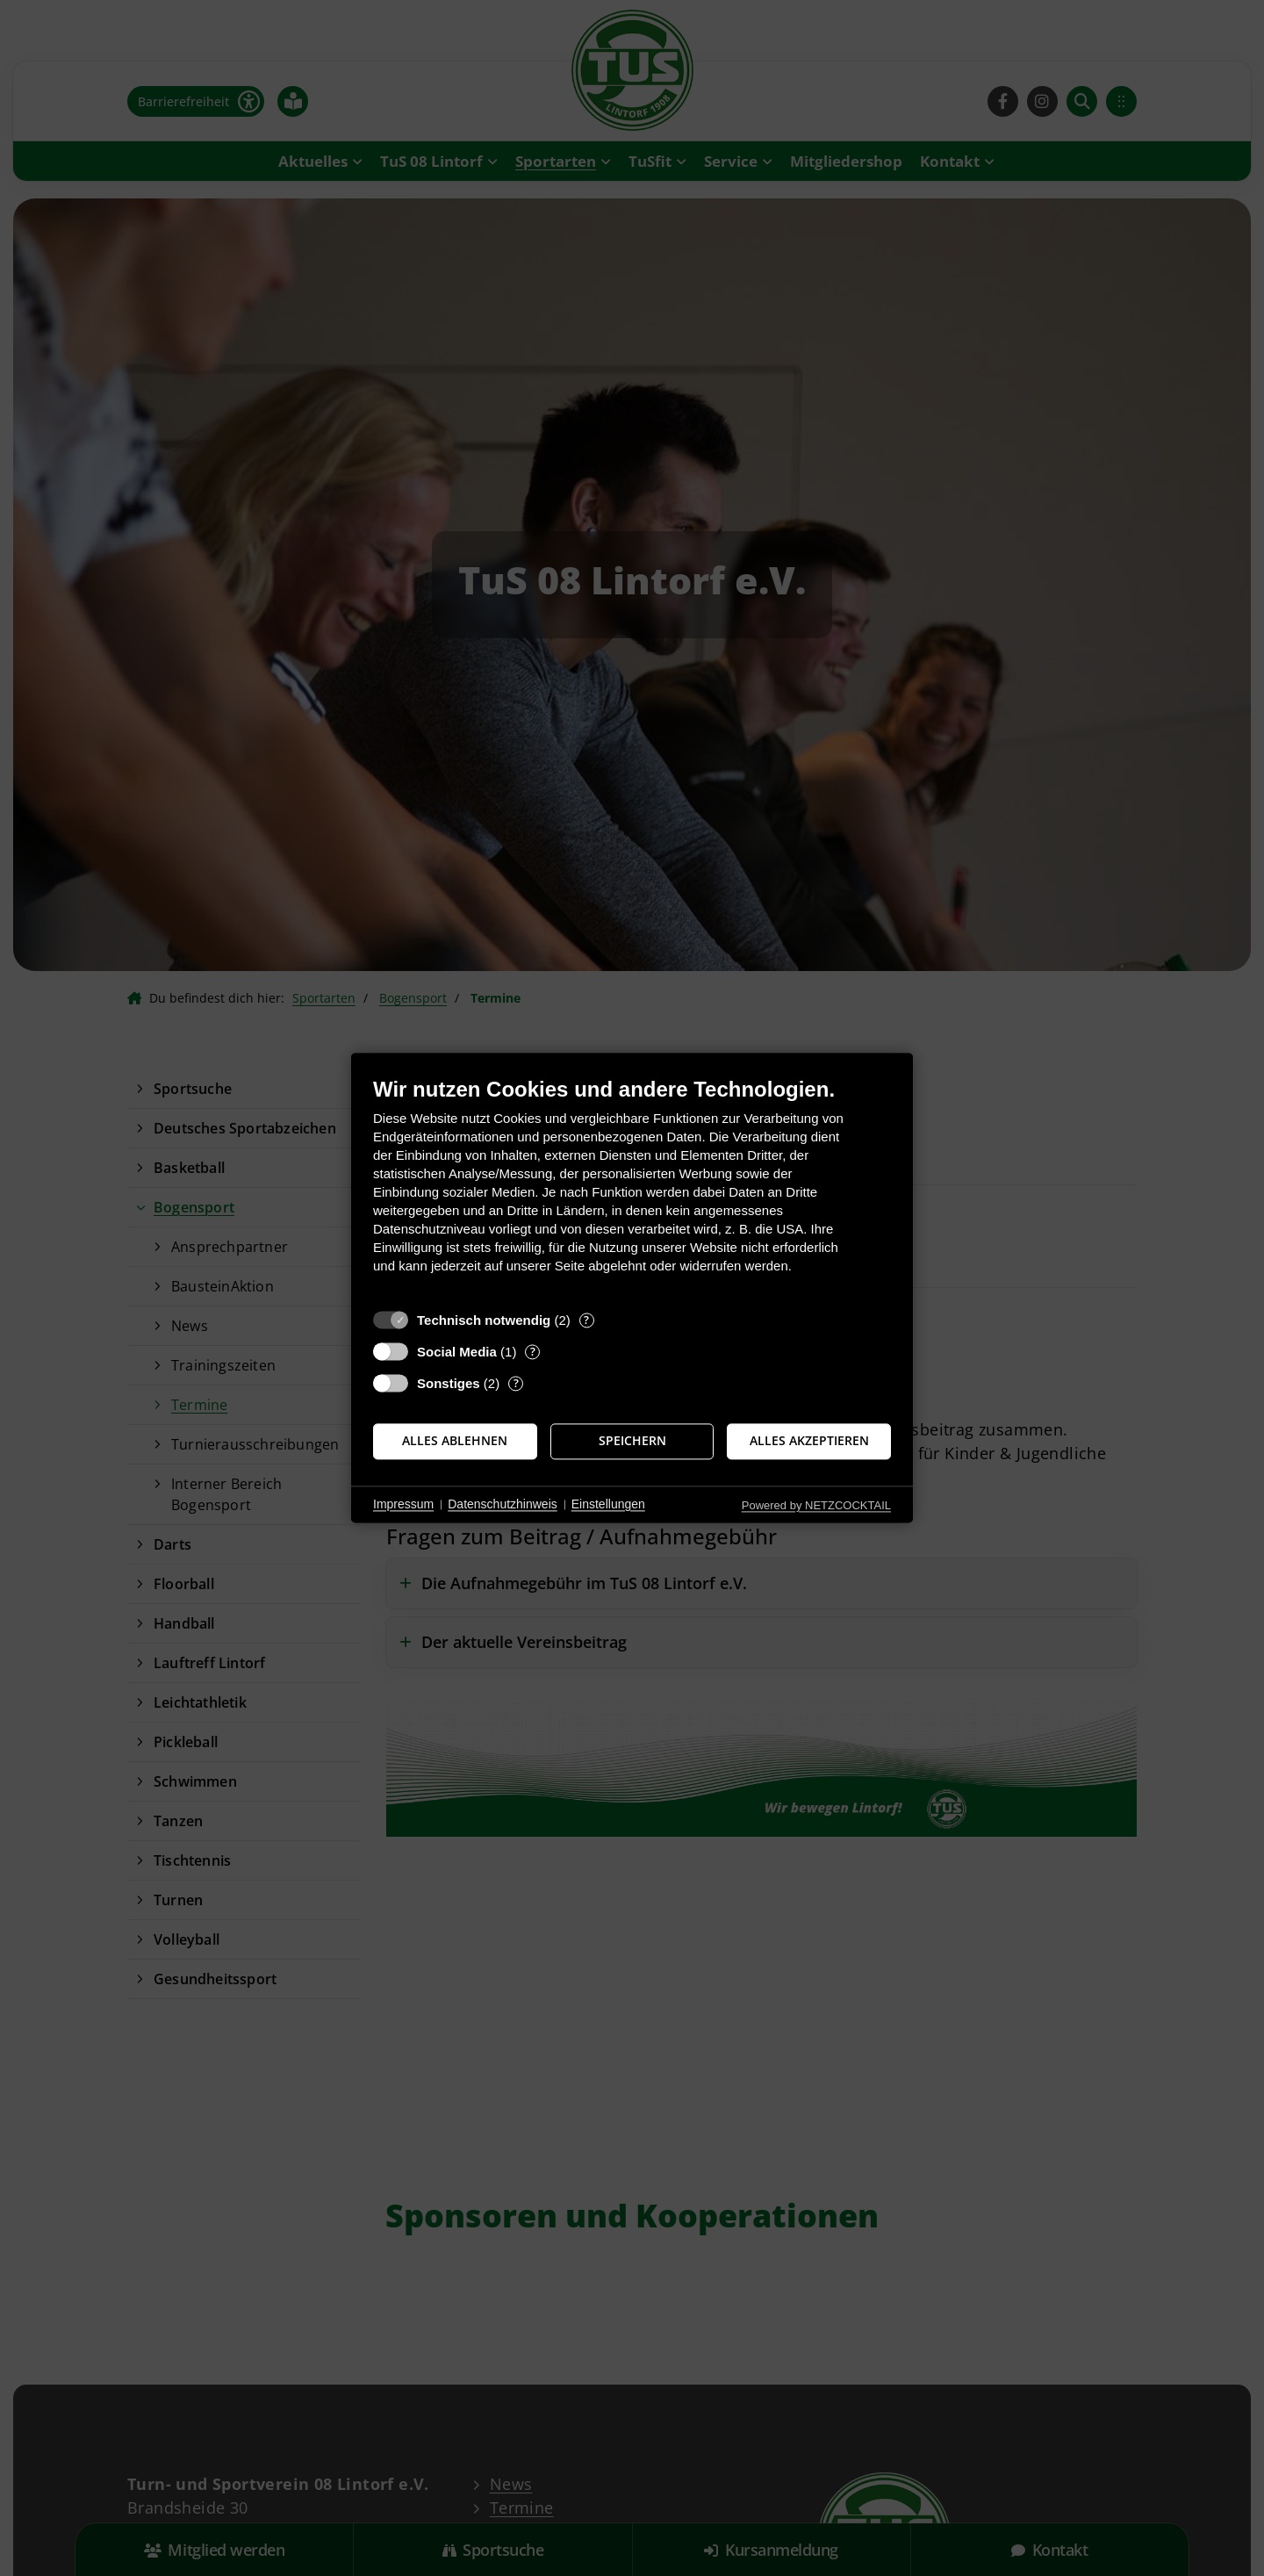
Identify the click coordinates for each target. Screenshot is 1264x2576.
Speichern (632, 1441)
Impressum (403, 1504)
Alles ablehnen (454, 1441)
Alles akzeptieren (809, 1441)
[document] (632, 1188)
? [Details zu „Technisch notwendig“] (586, 1320)
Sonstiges (448, 1383)
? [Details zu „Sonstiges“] (516, 1383)
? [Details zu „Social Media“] (532, 1351)
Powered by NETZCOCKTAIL (816, 1505)
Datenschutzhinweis (502, 1504)
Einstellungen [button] (608, 1504)
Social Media (457, 1351)
